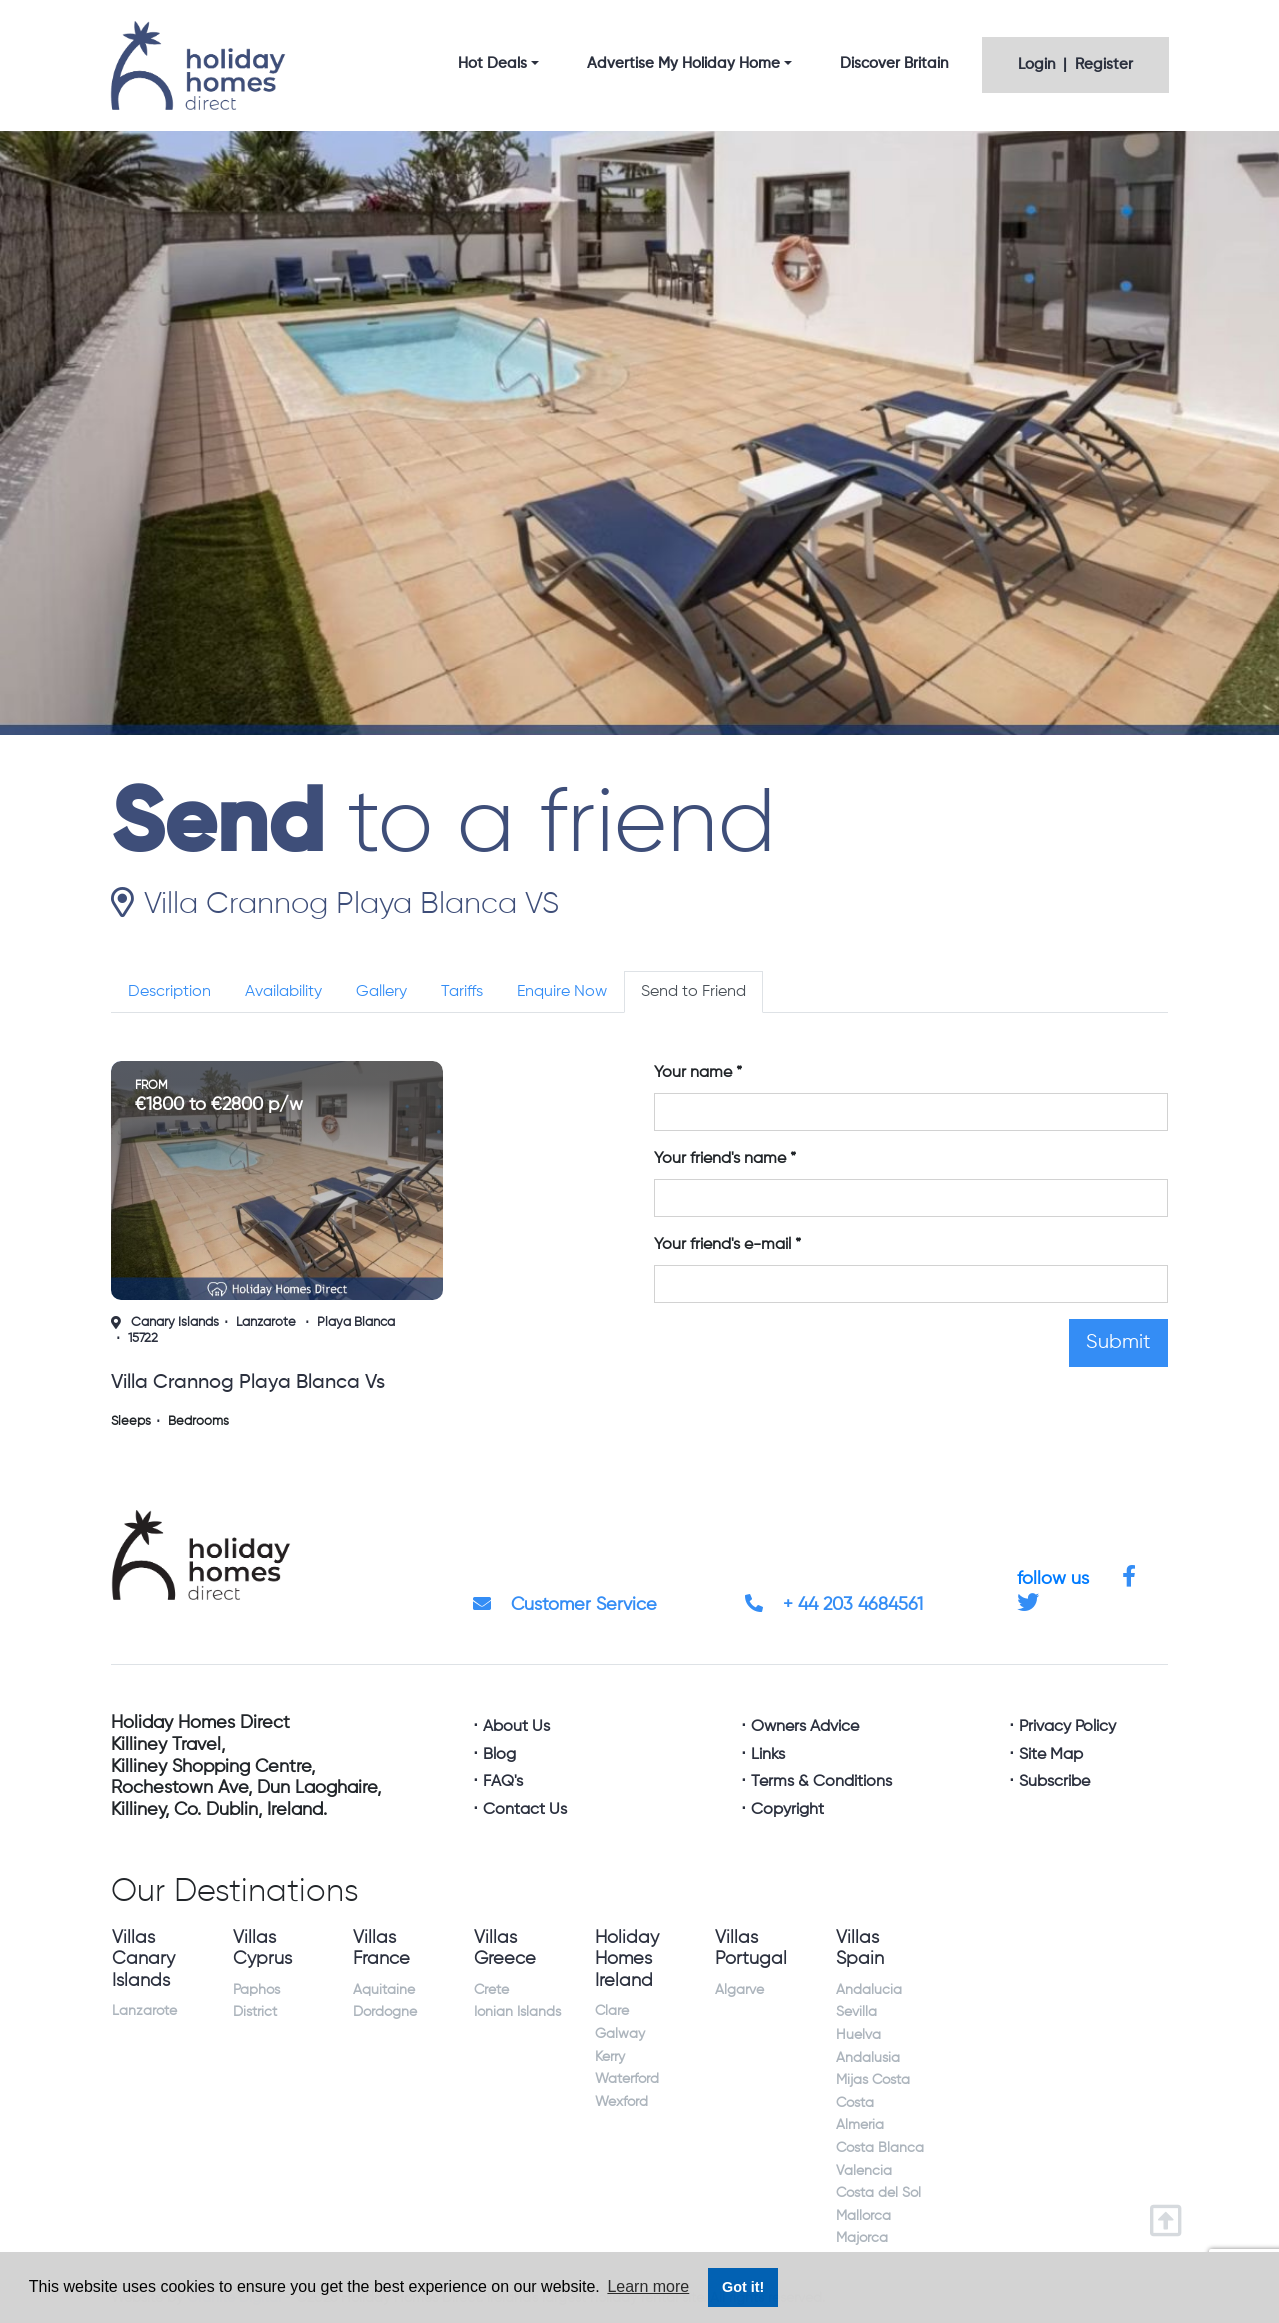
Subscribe (1054, 1782)
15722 (143, 1338)
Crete (491, 1990)
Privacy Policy (1067, 1727)
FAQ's (503, 1782)
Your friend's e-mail (722, 1245)
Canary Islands (175, 1322)
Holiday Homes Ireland (627, 1959)
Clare (612, 2011)
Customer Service (565, 1605)
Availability (283, 992)
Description (169, 992)
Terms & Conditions (821, 1782)
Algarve (739, 1990)
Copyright (787, 1810)
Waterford (627, 2079)
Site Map (1051, 1755)
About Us (516, 1727)
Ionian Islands (517, 2012)
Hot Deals (492, 63)
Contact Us (525, 1810)
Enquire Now (562, 992)
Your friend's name (720, 1159)
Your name (693, 1073)
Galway (620, 2034)
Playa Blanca (356, 1322)
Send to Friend (693, 992)
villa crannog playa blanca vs (248, 1383)
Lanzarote (266, 1322)
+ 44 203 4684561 (834, 1605)
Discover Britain (894, 63)
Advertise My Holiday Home (683, 63)
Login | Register (1075, 64)
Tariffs (462, 992)
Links (768, 1755)
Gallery (381, 992)
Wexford (621, 2102)
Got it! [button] (743, 2287)
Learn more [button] (648, 2286)
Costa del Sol (878, 2193)
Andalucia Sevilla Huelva (869, 2012)
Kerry (610, 2057)
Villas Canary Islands (143, 1959)
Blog (499, 1755)
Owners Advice (805, 1727)
